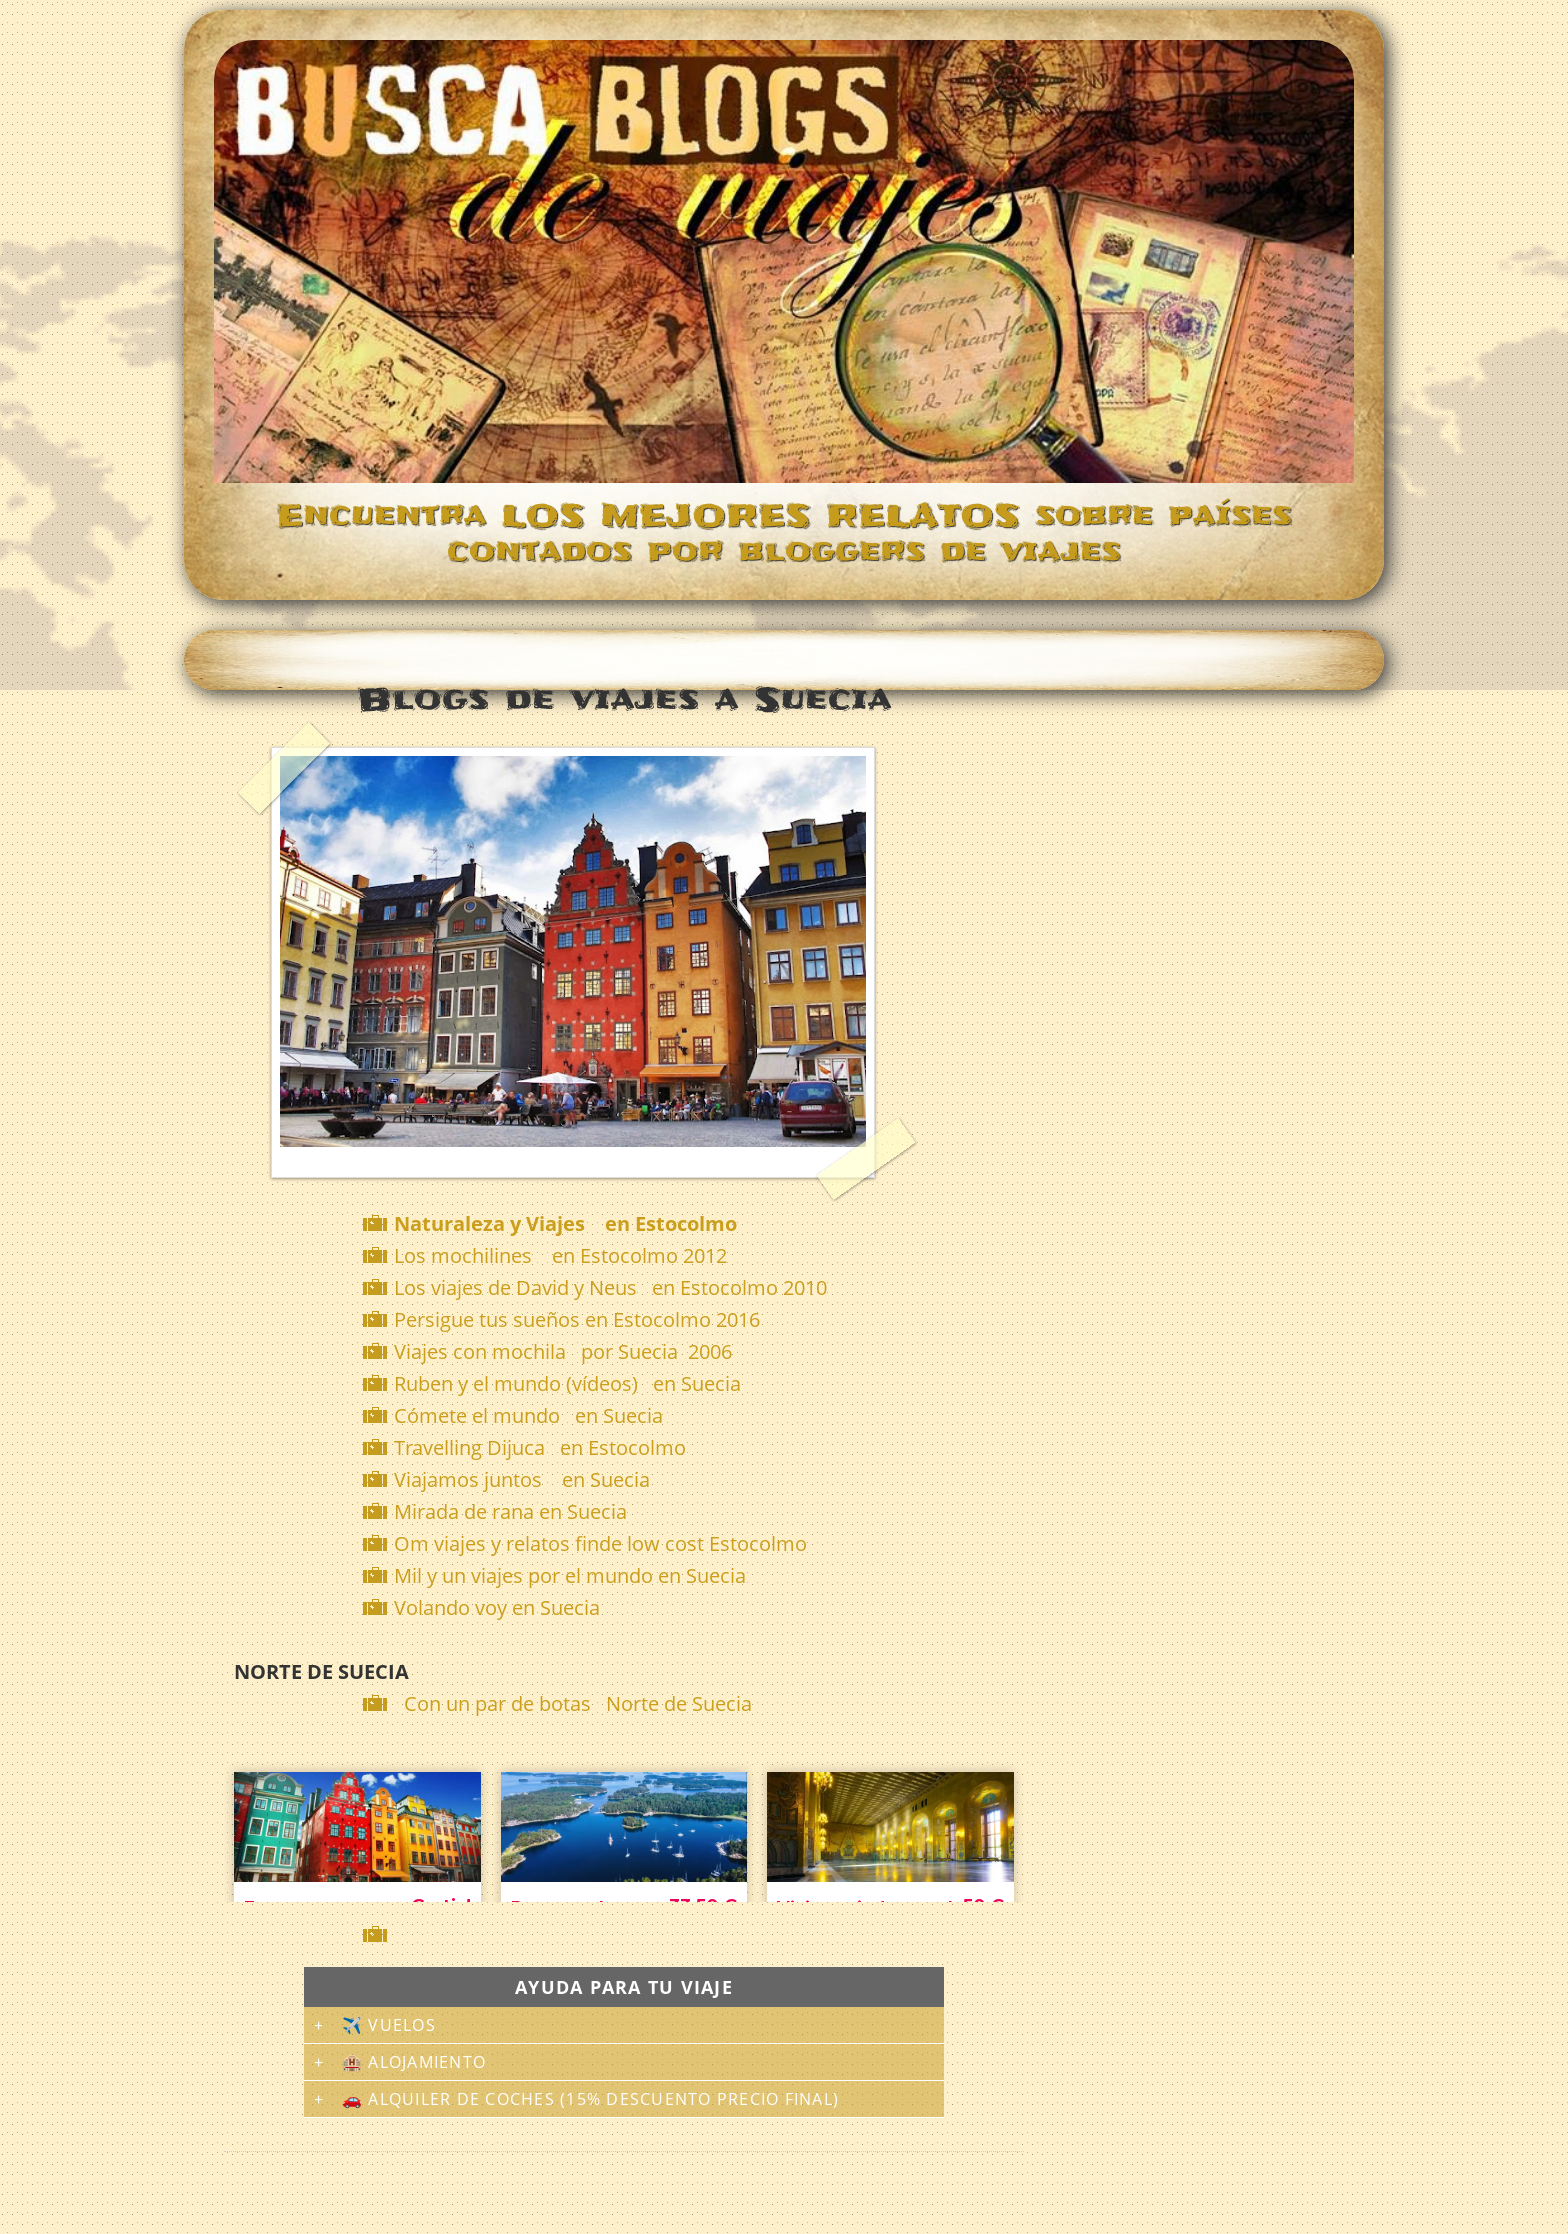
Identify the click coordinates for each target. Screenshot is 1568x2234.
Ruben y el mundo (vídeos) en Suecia (567, 1383)
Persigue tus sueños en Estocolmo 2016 (577, 1319)
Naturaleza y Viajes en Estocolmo (565, 1223)
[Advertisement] (628, 1934)
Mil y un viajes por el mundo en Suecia (570, 1575)
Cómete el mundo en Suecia (528, 1415)
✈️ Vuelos (389, 2025)
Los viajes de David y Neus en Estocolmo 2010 (610, 1287)
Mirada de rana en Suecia (510, 1511)
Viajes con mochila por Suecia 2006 (563, 1351)
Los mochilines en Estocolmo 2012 (560, 1255)
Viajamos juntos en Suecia (522, 1479)
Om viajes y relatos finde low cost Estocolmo (600, 1543)
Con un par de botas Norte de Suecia (578, 1703)
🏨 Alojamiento (414, 2062)
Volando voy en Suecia (497, 1607)
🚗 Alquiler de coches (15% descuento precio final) (590, 2099)
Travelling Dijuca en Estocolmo (540, 1447)
